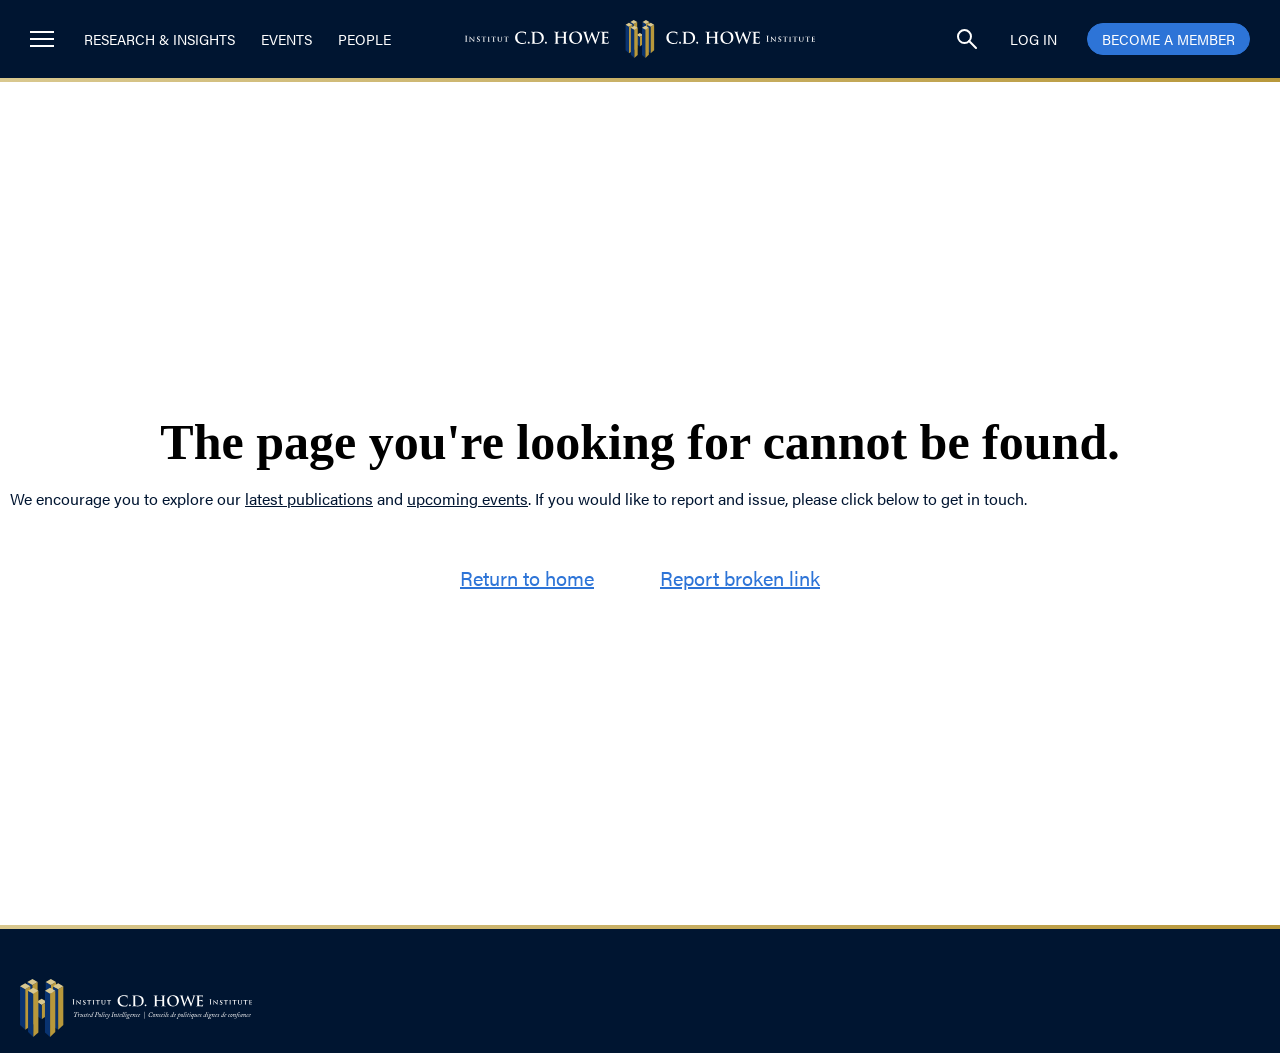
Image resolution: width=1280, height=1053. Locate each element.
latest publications (309, 498)
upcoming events (467, 498)
